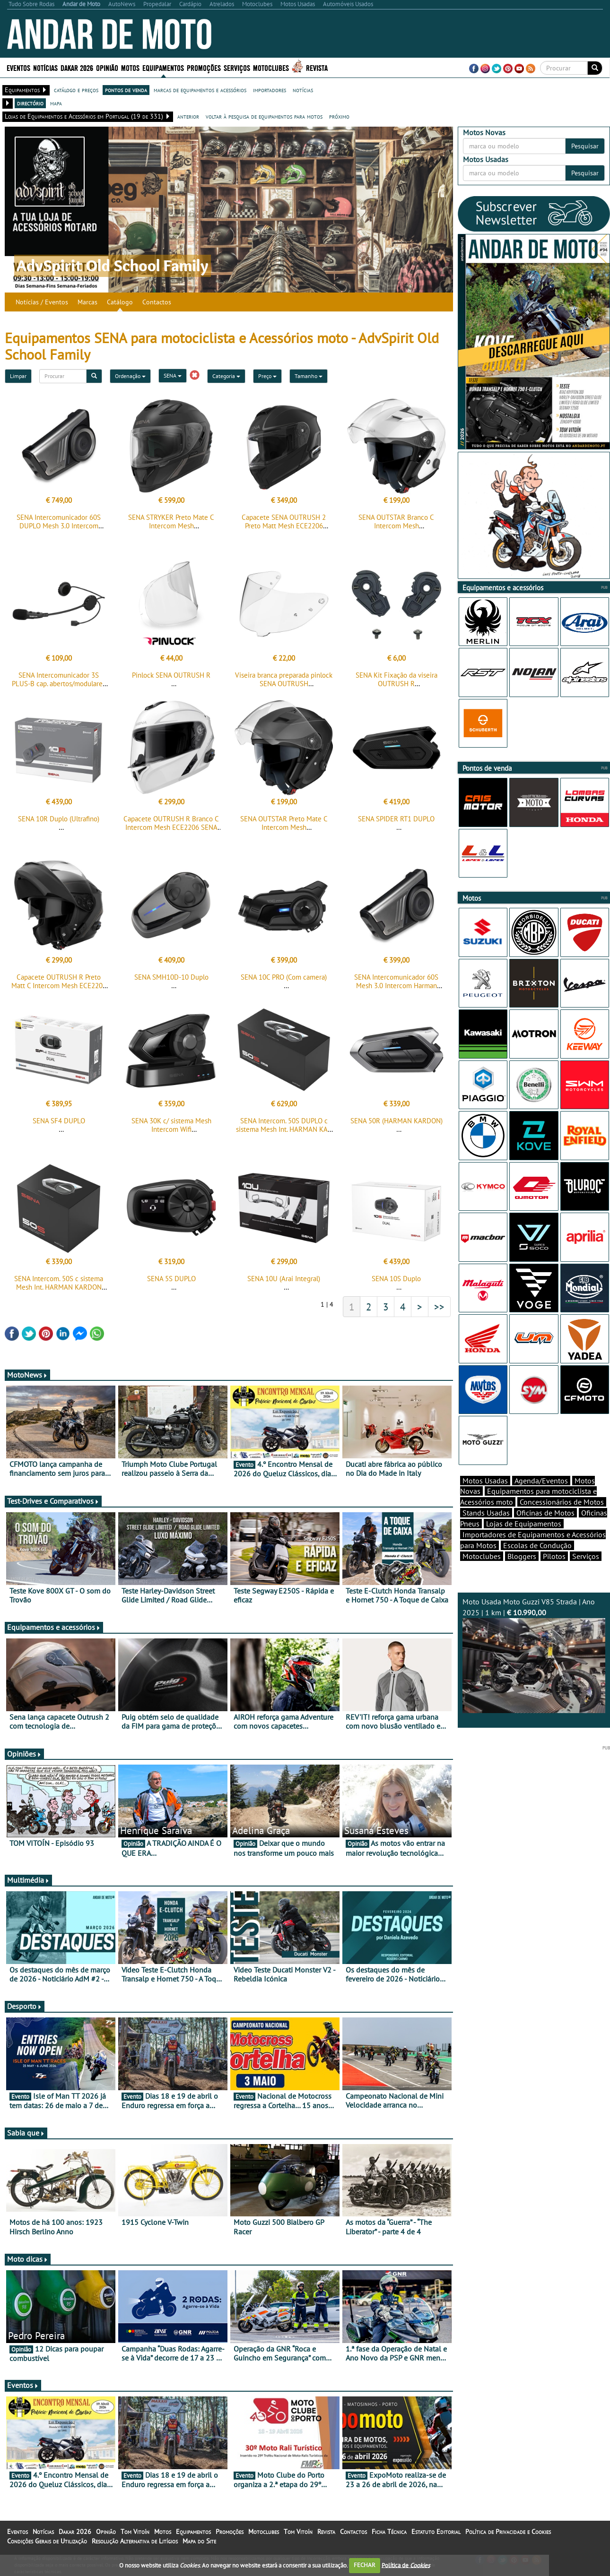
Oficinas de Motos (545, 1529)
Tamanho (308, 375)
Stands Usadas (486, 1529)
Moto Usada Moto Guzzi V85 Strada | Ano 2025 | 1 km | (534, 1671)
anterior (188, 116)
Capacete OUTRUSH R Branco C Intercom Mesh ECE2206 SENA (171, 826)
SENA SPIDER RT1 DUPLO (396, 821)
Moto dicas (27, 2267)
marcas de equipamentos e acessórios (200, 90)
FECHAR (364, 2565)
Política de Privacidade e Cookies (508, 2540)
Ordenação (130, 375)
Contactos (156, 302)
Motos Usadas (485, 1497)
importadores (269, 90)
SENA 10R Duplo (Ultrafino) (58, 821)
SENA (173, 375)
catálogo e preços (76, 90)
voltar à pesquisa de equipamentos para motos (264, 116)
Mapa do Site (199, 2549)
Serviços (237, 67)
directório (30, 103)
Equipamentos (163, 67)
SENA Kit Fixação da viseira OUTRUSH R (396, 682)
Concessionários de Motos (562, 1518)
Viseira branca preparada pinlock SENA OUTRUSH (283, 682)
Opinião (107, 67)
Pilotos (554, 1572)
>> (439, 1315)
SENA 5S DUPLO (171, 1287)
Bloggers (521, 1572)
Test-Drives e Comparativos (53, 1509)
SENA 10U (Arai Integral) (283, 1287)
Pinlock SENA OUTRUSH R (171, 677)
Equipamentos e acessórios (54, 1635)
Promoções (204, 67)
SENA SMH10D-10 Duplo (171, 982)
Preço (267, 375)
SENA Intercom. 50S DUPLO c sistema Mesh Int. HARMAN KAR (284, 1130)
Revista (317, 67)
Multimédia (28, 1888)
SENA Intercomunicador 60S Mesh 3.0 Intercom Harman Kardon (396, 991)
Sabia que (26, 2141)
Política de (406, 2565)
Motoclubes (271, 67)
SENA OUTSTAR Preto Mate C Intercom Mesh (284, 826)
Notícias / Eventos (42, 302)
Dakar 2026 (77, 67)
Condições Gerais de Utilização (47, 2549)
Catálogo (120, 302)
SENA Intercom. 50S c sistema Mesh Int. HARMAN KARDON (58, 1291)
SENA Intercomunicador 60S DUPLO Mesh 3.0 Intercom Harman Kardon (59, 526)
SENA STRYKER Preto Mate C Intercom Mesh (171, 521)
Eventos (18, 67)
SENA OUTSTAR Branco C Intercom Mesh (396, 521)
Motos (130, 67)
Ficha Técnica (389, 2540)
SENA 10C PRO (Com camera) (284, 982)
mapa (56, 103)
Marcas (87, 302)
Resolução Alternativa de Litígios (135, 2549)
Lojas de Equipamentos (523, 1540)
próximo (339, 116)
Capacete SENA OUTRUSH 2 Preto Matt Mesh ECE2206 (284, 521)
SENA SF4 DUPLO (59, 1126)
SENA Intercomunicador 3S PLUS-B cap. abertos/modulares (58, 682)
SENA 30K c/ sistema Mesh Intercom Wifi (171, 1130)
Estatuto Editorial (436, 2540)
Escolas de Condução (537, 1562)
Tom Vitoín (135, 2540)
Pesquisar (585, 146)
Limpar (18, 375)
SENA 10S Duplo (396, 1287)
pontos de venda (126, 90)
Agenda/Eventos (541, 1497)
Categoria (226, 375)
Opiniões (24, 1762)
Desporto (24, 2014)
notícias (303, 90)
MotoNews (27, 1383)
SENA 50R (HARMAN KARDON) (396, 1126)
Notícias (45, 67)
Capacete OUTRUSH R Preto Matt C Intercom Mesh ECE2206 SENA (58, 991)
